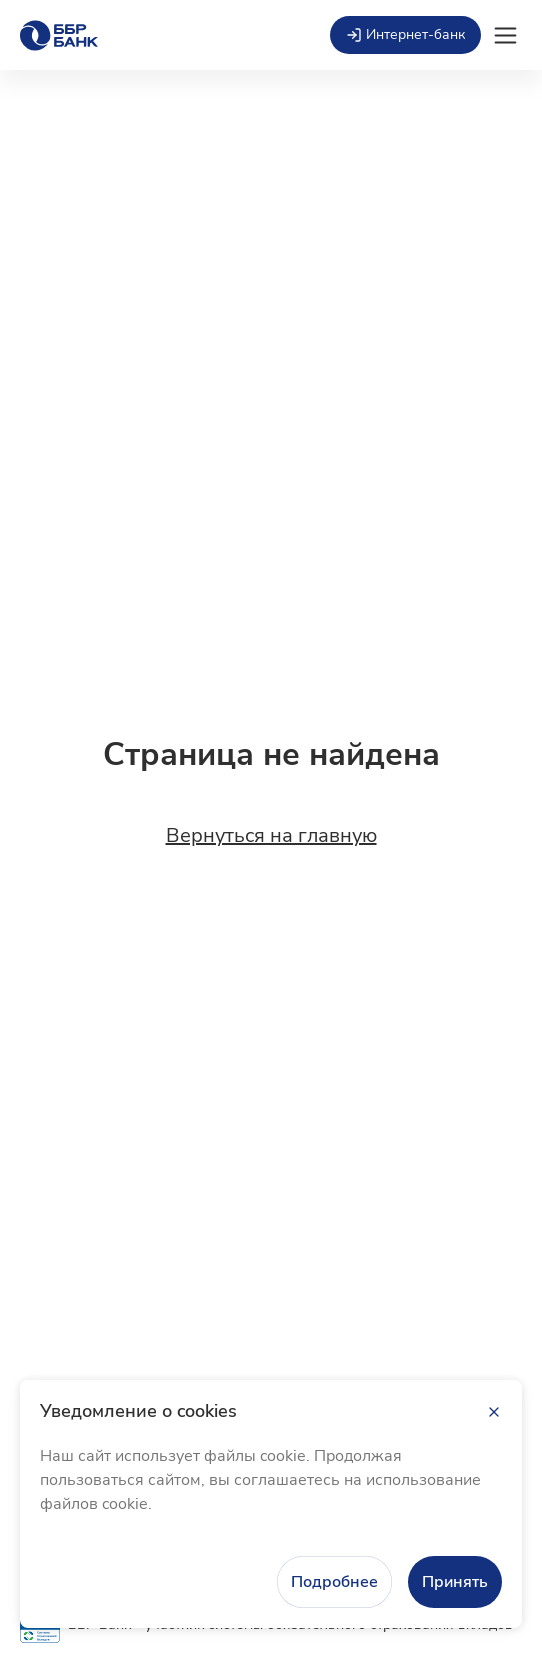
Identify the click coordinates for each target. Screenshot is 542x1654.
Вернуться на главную (271, 836)
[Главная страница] (59, 35)
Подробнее (334, 1582)
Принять (455, 1582)
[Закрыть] (494, 1412)
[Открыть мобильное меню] (505, 35)
